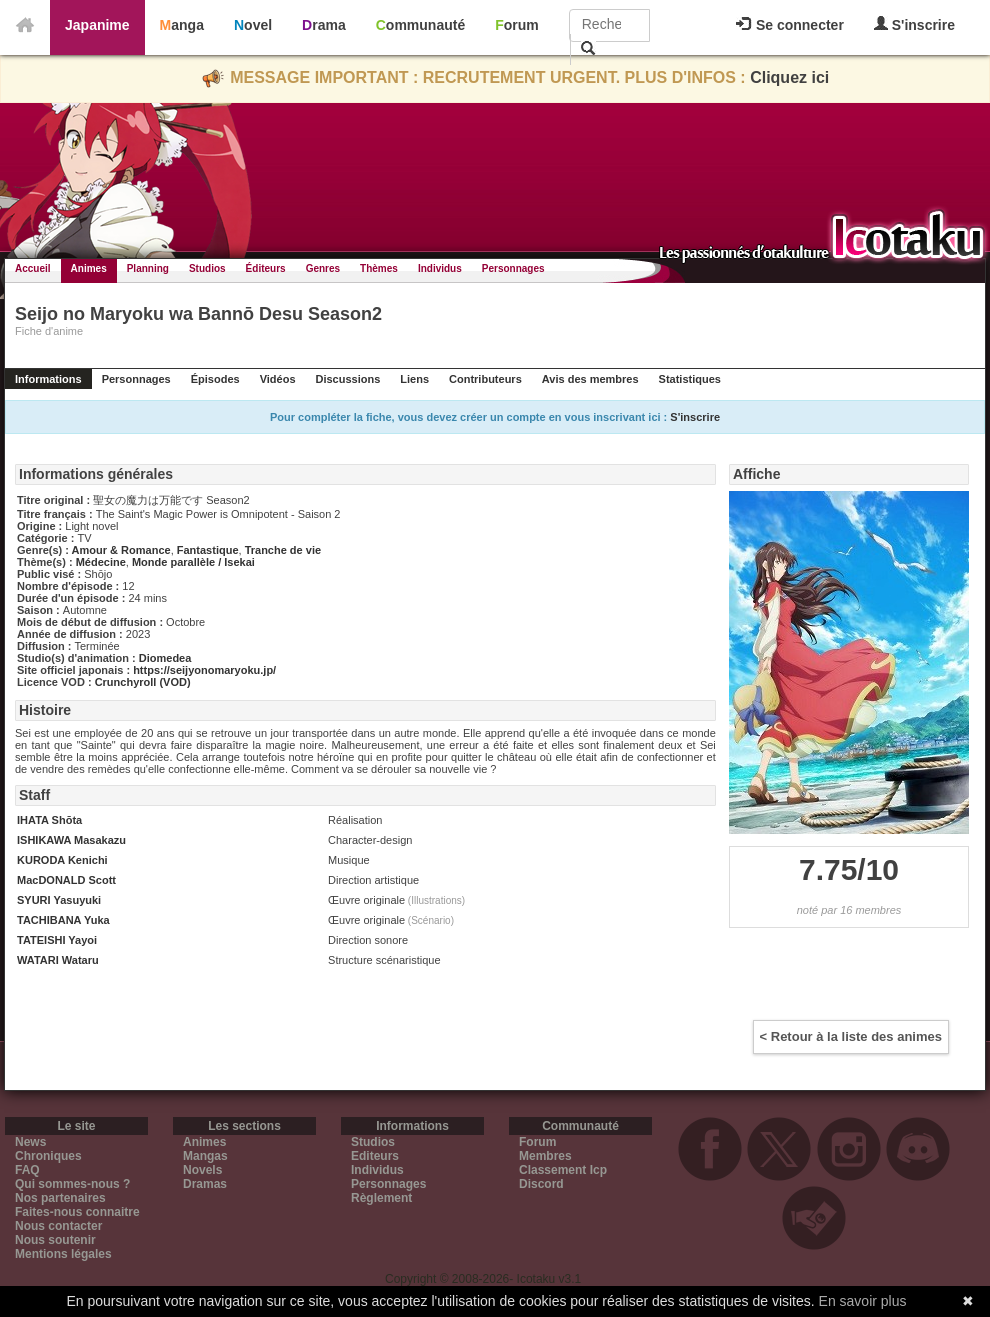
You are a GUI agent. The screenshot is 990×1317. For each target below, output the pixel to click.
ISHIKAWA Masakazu (71, 840)
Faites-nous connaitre (77, 1212)
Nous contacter (58, 1226)
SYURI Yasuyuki (59, 900)
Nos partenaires (60, 1198)
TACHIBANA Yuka (63, 920)
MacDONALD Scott (66, 880)
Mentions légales (63, 1254)
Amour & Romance (121, 550)
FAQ (27, 1170)
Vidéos (278, 379)
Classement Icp (563, 1170)
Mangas (205, 1156)
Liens (414, 379)
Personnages (513, 268)
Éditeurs (266, 268)
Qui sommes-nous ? (72, 1184)
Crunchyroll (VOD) (143, 682)
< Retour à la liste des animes (851, 1036)
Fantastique (208, 550)
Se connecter (790, 25)
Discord (541, 1184)
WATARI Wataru (58, 960)
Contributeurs (485, 379)
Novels (202, 1170)
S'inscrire (914, 24)
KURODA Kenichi (62, 860)
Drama (324, 25)
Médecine (101, 562)
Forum (517, 25)
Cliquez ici (789, 77)
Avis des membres (590, 379)
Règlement (381, 1198)
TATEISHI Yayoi (57, 940)
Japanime (97, 25)
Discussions (348, 379)
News (30, 1142)
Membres (545, 1156)
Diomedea (165, 658)
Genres (323, 268)
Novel (253, 25)
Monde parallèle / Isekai (193, 562)
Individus (440, 268)
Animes (89, 268)
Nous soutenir (55, 1240)
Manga (182, 25)
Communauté (420, 25)
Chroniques (48, 1156)
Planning (148, 268)
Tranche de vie (283, 550)
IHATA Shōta (49, 820)
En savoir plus (863, 1301)
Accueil (33, 268)
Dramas (205, 1184)
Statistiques (690, 379)
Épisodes (215, 379)
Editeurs (375, 1156)
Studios (207, 268)
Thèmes (379, 268)
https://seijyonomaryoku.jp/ (204, 670)
